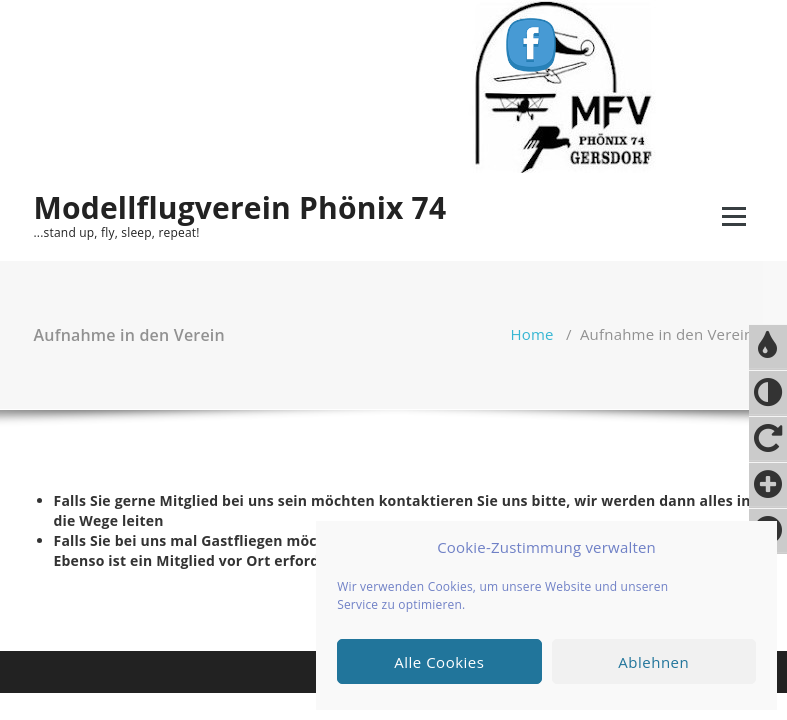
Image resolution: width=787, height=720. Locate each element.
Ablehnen (653, 662)
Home (532, 334)
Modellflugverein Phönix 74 (240, 208)
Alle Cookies (439, 662)
